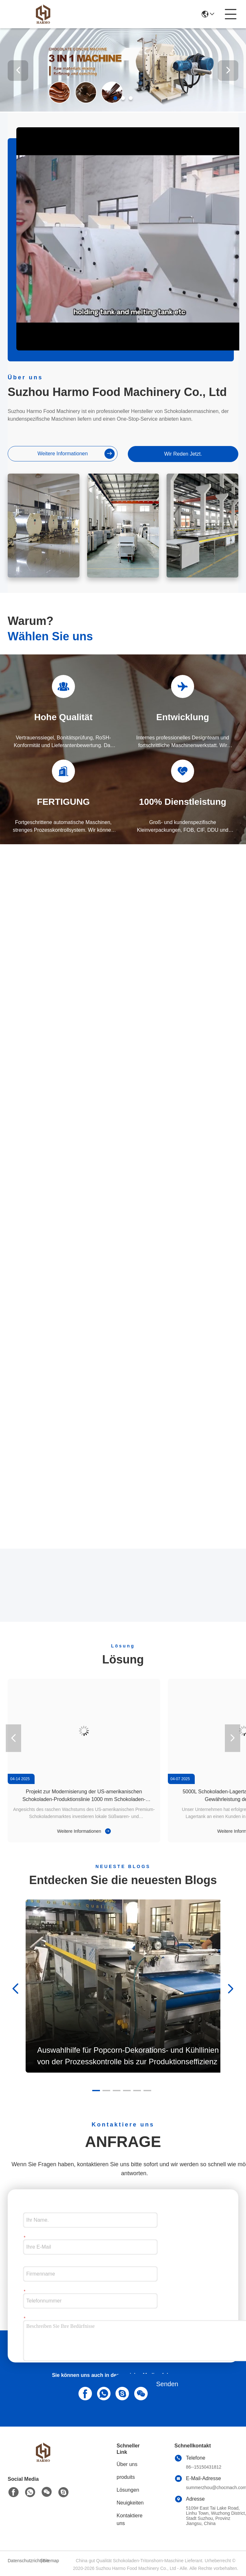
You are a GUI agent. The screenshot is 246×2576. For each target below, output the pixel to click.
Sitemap (51, 2560)
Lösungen (128, 2490)
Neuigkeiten (130, 2502)
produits (126, 2477)
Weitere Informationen (84, 1831)
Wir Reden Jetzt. (183, 454)
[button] (115, 98)
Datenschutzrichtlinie (23, 2560)
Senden (167, 2383)
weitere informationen (76, 454)
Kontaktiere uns (130, 2519)
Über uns (127, 2464)
